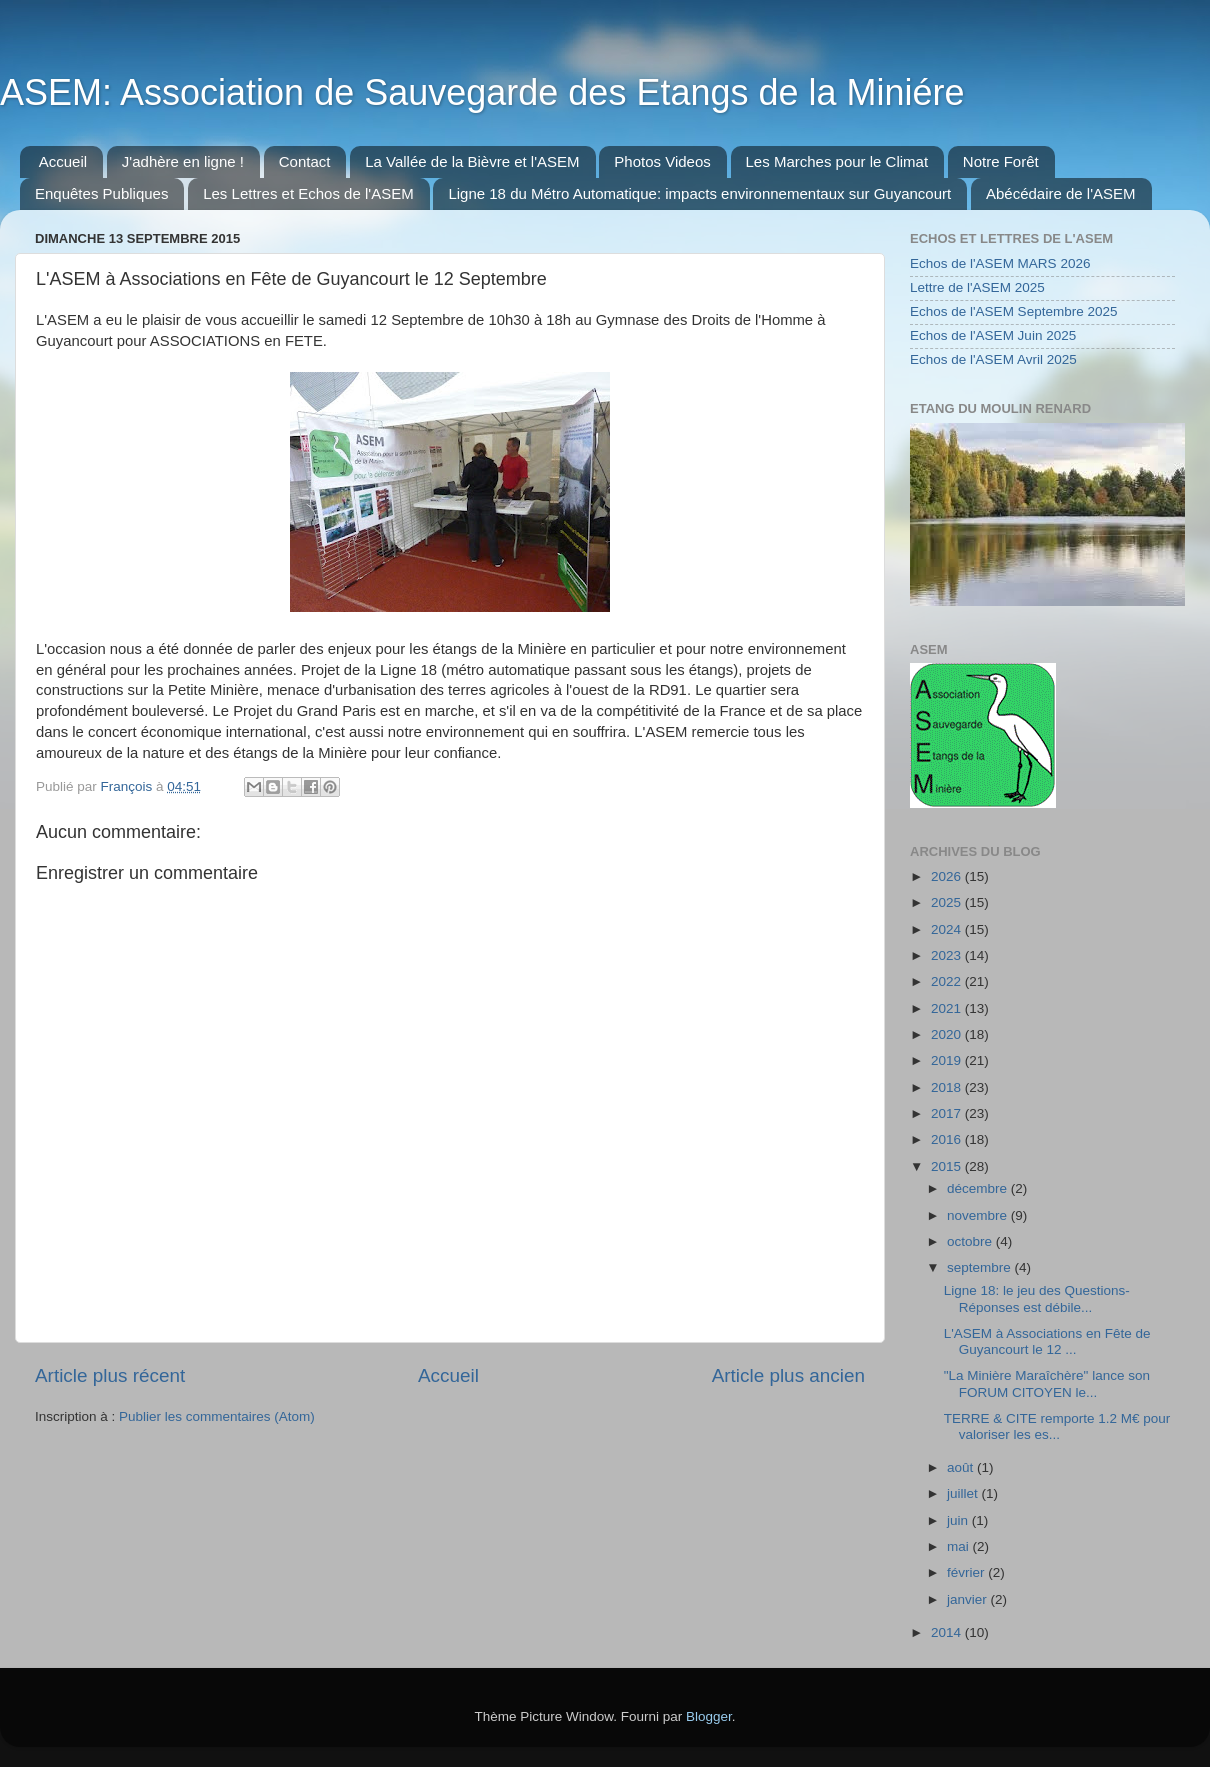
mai (960, 1546)
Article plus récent (110, 1375)
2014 (948, 1632)
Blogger (709, 1716)
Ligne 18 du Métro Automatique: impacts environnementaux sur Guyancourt (699, 193)
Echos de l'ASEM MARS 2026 (1000, 263)
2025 (948, 902)
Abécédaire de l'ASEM (1061, 193)
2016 (948, 1139)
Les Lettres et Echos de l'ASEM (308, 193)
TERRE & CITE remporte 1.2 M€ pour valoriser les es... (1057, 1426)
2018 (948, 1087)
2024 (948, 929)
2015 (948, 1166)
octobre (971, 1241)
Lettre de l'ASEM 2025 (977, 287)
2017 (948, 1113)
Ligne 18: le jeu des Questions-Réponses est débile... (1037, 1298)
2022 (948, 981)
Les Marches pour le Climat (837, 161)
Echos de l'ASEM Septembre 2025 (1013, 311)
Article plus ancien (788, 1375)
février (967, 1572)
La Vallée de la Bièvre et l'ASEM (472, 161)
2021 (948, 1008)
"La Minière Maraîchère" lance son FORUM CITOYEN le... (1047, 1383)
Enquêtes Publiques (101, 193)
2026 (948, 876)
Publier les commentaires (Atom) (217, 1416)
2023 (948, 955)
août (962, 1467)
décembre (979, 1188)
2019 (948, 1060)
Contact (305, 161)
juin (959, 1520)
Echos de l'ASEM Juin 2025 (993, 335)
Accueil (63, 161)
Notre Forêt (1001, 161)
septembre (981, 1267)
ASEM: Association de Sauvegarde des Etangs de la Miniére (482, 92)
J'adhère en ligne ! (183, 161)
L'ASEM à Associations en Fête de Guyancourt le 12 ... (1047, 1341)
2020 (948, 1034)
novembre (979, 1215)
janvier (969, 1599)
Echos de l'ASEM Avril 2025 (993, 359)
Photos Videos (662, 161)
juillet (964, 1493)
